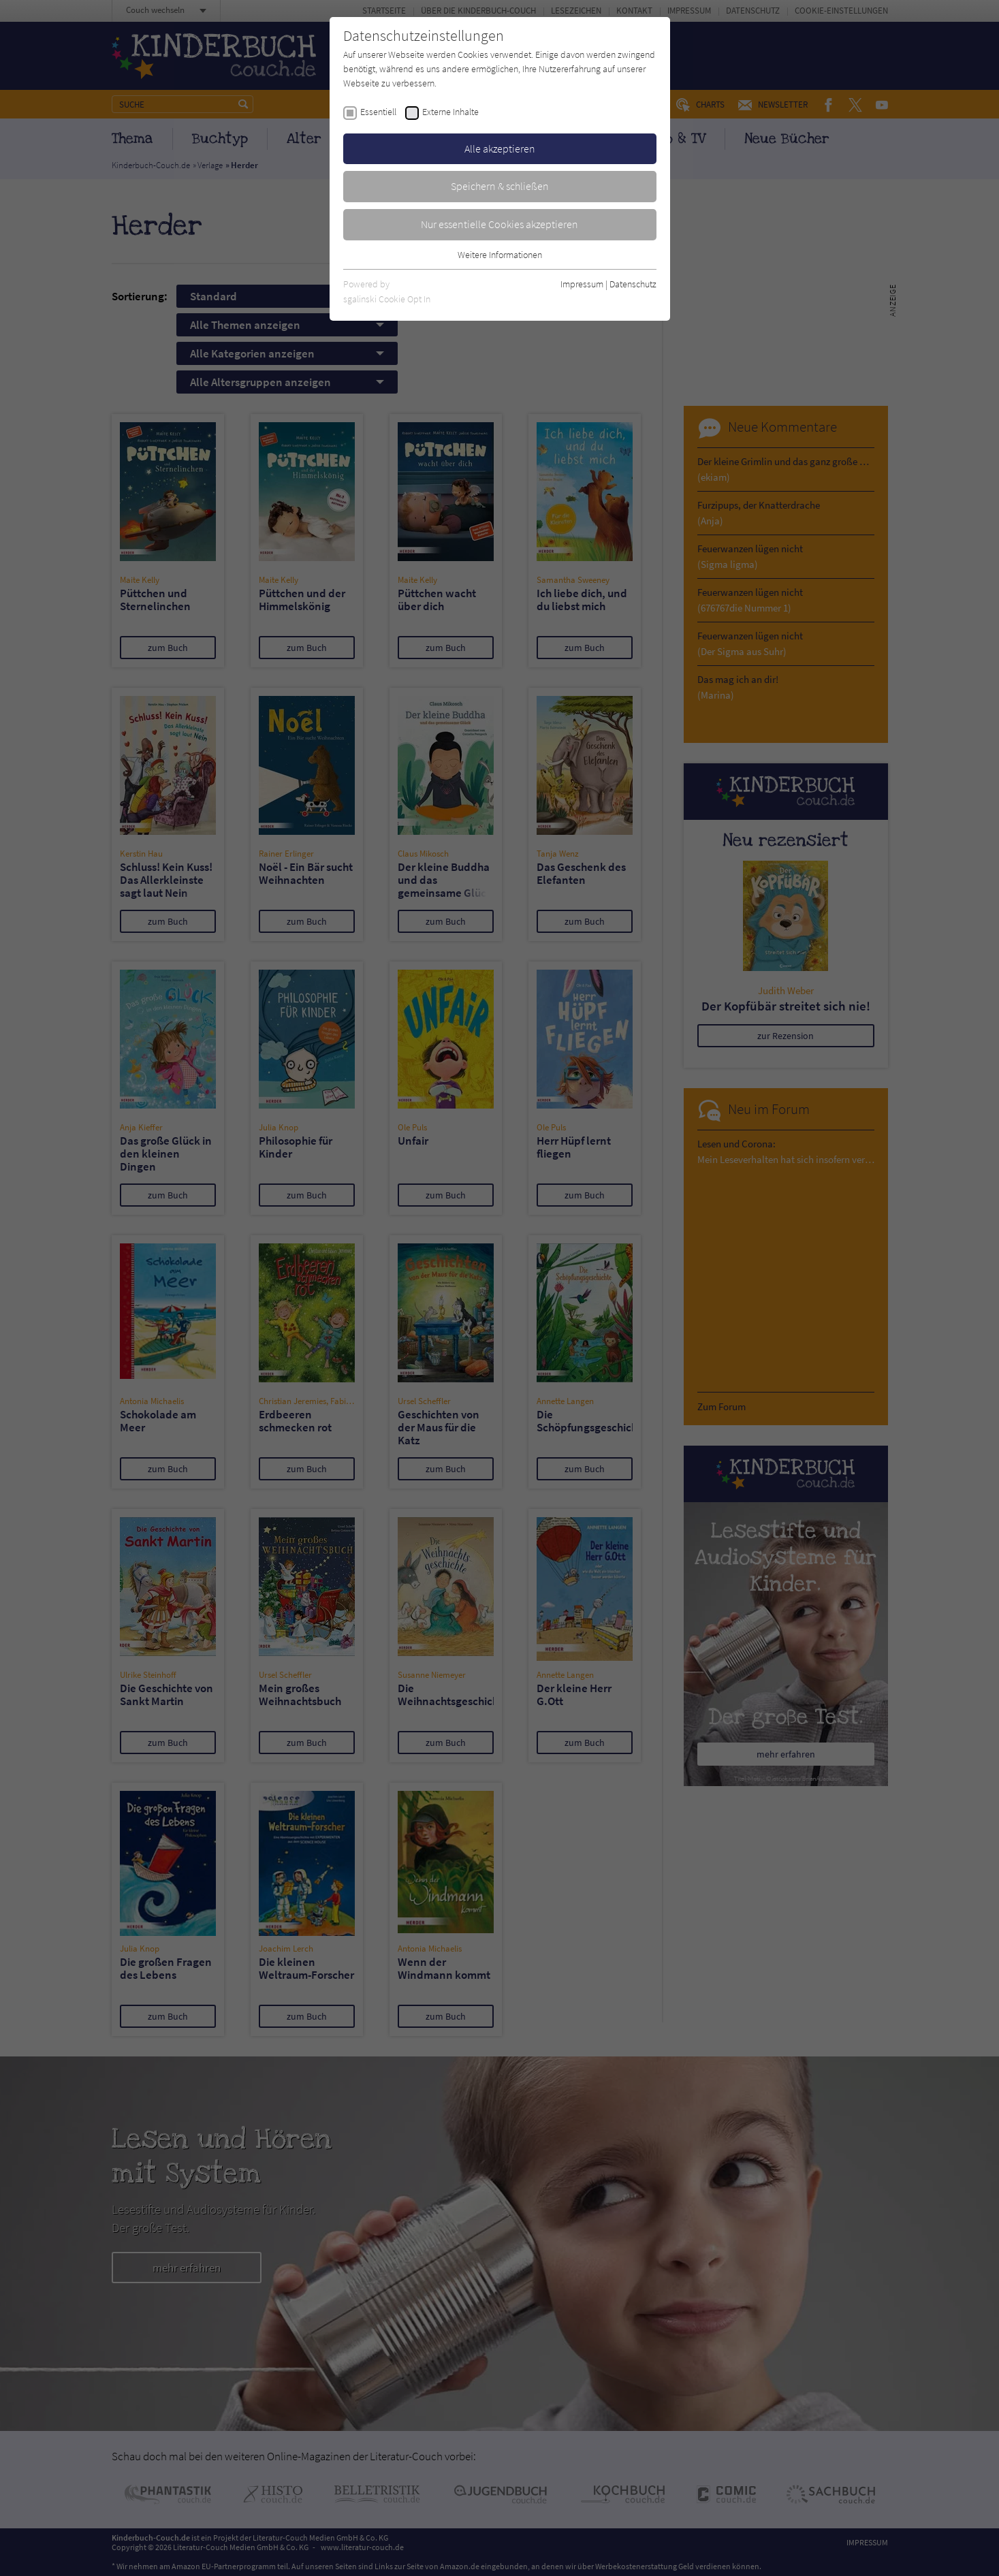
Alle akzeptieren (499, 148)
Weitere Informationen (500, 255)
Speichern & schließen (500, 186)
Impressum (581, 284)
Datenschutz (632, 284)
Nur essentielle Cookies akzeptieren (499, 224)
